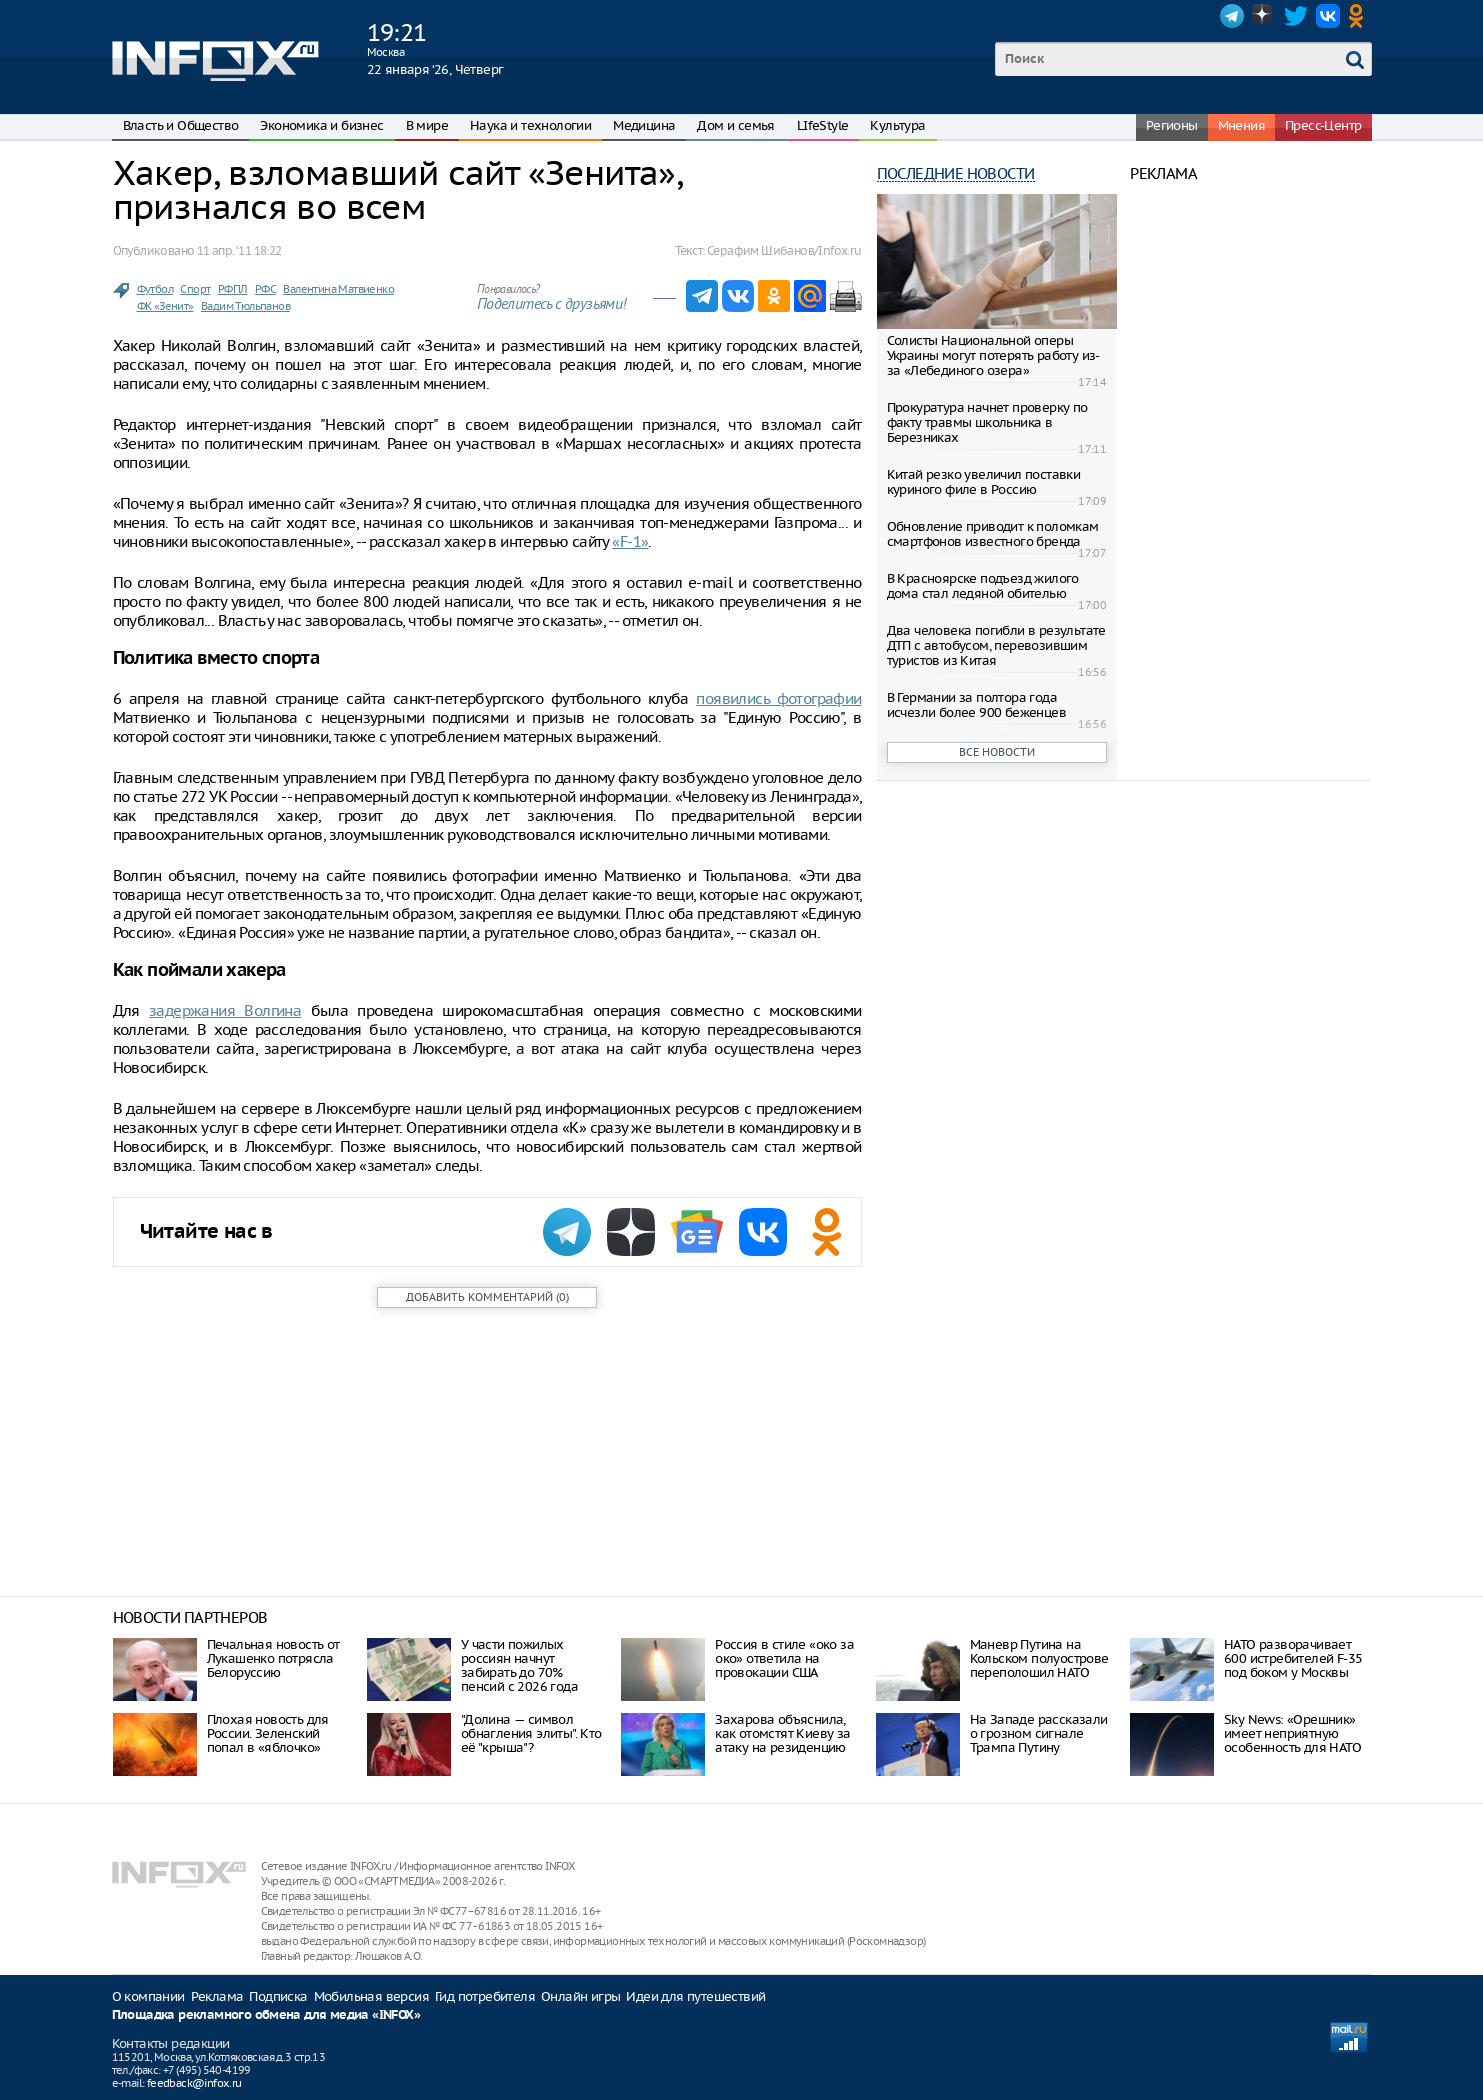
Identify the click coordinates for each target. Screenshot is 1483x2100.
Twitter (1296, 16)
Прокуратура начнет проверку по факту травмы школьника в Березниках (987, 422)
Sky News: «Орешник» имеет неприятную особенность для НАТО (1292, 1733)
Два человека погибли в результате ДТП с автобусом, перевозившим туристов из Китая (996, 645)
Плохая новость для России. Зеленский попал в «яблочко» (268, 1733)
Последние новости (956, 173)
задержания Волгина (225, 1010)
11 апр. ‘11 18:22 (239, 250)
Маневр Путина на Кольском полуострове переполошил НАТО (1039, 1658)
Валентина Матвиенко (338, 289)
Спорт (195, 289)
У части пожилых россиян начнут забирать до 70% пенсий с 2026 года (519, 1665)
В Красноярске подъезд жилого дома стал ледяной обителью (983, 586)
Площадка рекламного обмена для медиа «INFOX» (266, 2015)
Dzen (1264, 16)
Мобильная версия (371, 1996)
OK (1360, 16)
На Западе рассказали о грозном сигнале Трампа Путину (1039, 1733)
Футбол (155, 289)
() (487, 1297)
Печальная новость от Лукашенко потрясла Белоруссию (273, 1658)
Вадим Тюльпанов (245, 306)
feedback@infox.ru (194, 2083)
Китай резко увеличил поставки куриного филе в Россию (984, 482)
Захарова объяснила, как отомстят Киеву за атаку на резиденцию (782, 1733)
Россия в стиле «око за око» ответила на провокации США (784, 1658)
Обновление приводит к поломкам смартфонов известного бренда (993, 534)
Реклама (217, 1996)
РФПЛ (233, 289)
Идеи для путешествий (695, 1996)
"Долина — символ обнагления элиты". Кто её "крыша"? (531, 1733)
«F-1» (630, 541)
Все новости (997, 752)
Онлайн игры (580, 1996)
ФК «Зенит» (165, 306)
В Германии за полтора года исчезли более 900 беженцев (976, 705)
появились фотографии (778, 698)
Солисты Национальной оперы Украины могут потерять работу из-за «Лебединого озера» (993, 355)
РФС (265, 289)
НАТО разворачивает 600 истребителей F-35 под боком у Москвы (1293, 1658)
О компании (148, 1996)
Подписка (278, 1996)
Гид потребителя (485, 1996)
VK (1328, 16)
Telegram (1232, 16)
